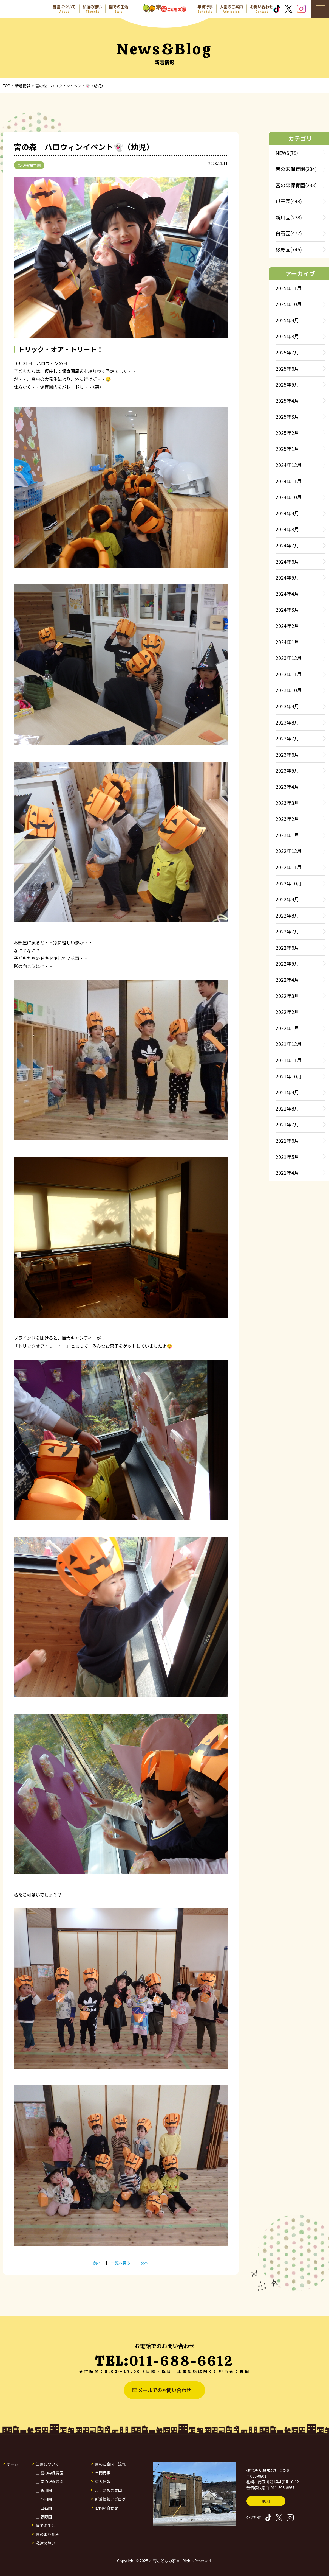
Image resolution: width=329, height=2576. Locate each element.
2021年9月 (287, 1092)
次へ (144, 2262)
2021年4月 (287, 1172)
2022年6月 (287, 947)
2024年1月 (287, 641)
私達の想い (45, 2543)
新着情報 (22, 85)
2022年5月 (287, 963)
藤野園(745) (289, 249)
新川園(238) (289, 217)
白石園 (46, 2508)
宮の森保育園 (28, 165)
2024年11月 (289, 481)
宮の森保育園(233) (296, 185)
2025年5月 (287, 384)
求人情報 (102, 2481)
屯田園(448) (289, 201)
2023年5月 (287, 770)
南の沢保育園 (52, 2481)
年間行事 (102, 2473)
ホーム (12, 2464)
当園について (47, 2464)
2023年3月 (287, 802)
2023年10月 (289, 689)
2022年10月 (289, 883)
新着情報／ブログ (110, 2499)
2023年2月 (287, 818)
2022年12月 (289, 850)
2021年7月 (287, 1124)
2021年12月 (289, 1043)
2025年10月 (289, 303)
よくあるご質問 (108, 2490)
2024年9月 (287, 513)
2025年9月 (287, 320)
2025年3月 (287, 416)
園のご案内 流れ (110, 2464)
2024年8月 (287, 529)
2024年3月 (287, 609)
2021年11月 (289, 1060)
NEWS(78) (287, 152)
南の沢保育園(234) (296, 168)
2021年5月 (287, 1156)
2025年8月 (287, 336)
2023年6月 (287, 754)
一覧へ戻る (120, 2263)
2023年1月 (287, 834)
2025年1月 (287, 448)
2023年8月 (287, 722)
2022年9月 (287, 899)
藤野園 (46, 2516)
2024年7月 (287, 545)
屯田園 (46, 2499)
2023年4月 (287, 786)
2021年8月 (287, 1108)
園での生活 (45, 2525)
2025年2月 (287, 432)
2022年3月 (287, 995)
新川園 (46, 2490)
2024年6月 (287, 561)
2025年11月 (289, 288)
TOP (6, 85)
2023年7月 (287, 738)
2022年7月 (287, 931)
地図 (266, 2501)
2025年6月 (287, 368)
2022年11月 (289, 867)
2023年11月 (289, 674)
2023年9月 (287, 706)
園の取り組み (47, 2534)
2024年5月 (287, 577)
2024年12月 (289, 464)
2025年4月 (287, 400)
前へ (97, 2262)
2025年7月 (287, 352)
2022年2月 (287, 1011)
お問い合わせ (106, 2508)
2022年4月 (287, 979)
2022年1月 (287, 1027)
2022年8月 (287, 915)
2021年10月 (289, 1076)
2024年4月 (287, 593)
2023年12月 (289, 657)
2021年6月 (287, 1140)
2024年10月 (289, 496)
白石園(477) (289, 233)
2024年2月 (287, 625)
